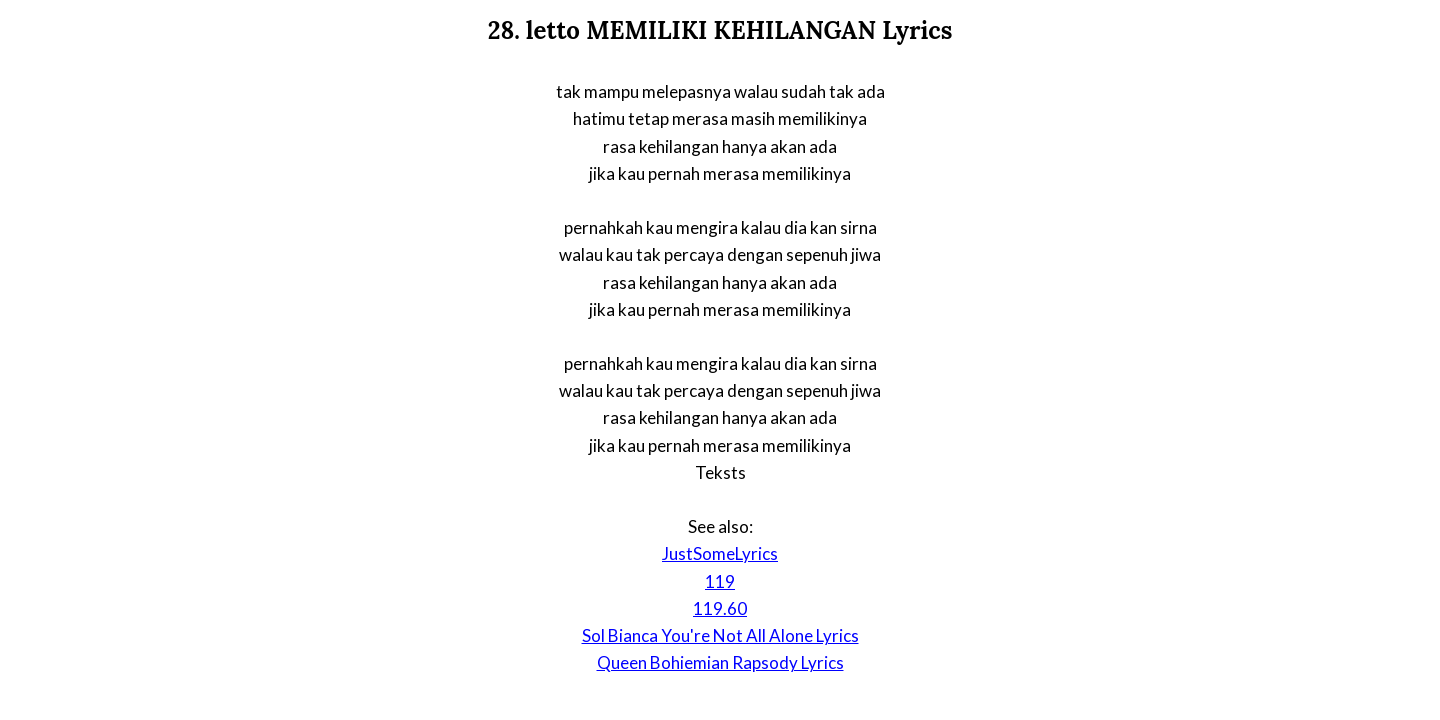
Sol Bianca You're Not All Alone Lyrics (720, 635)
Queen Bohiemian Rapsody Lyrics (720, 662)
